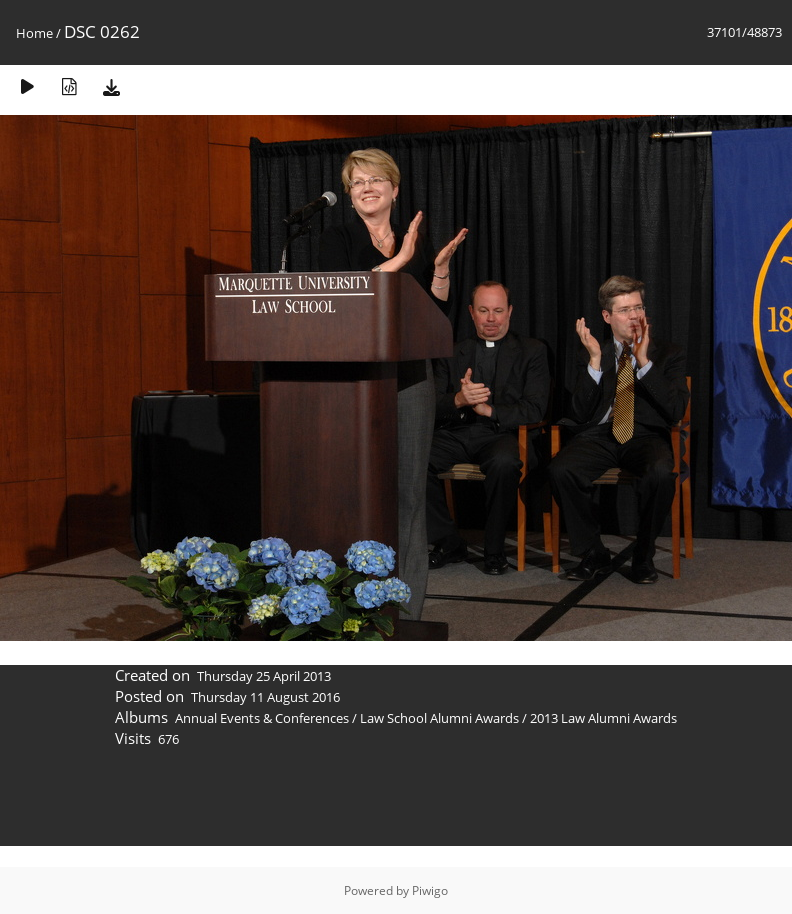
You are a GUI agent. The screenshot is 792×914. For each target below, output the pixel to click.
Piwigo (430, 890)
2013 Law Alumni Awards (603, 718)
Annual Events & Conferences (262, 718)
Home (34, 33)
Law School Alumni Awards (439, 718)
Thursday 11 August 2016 (265, 697)
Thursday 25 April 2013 (264, 676)
